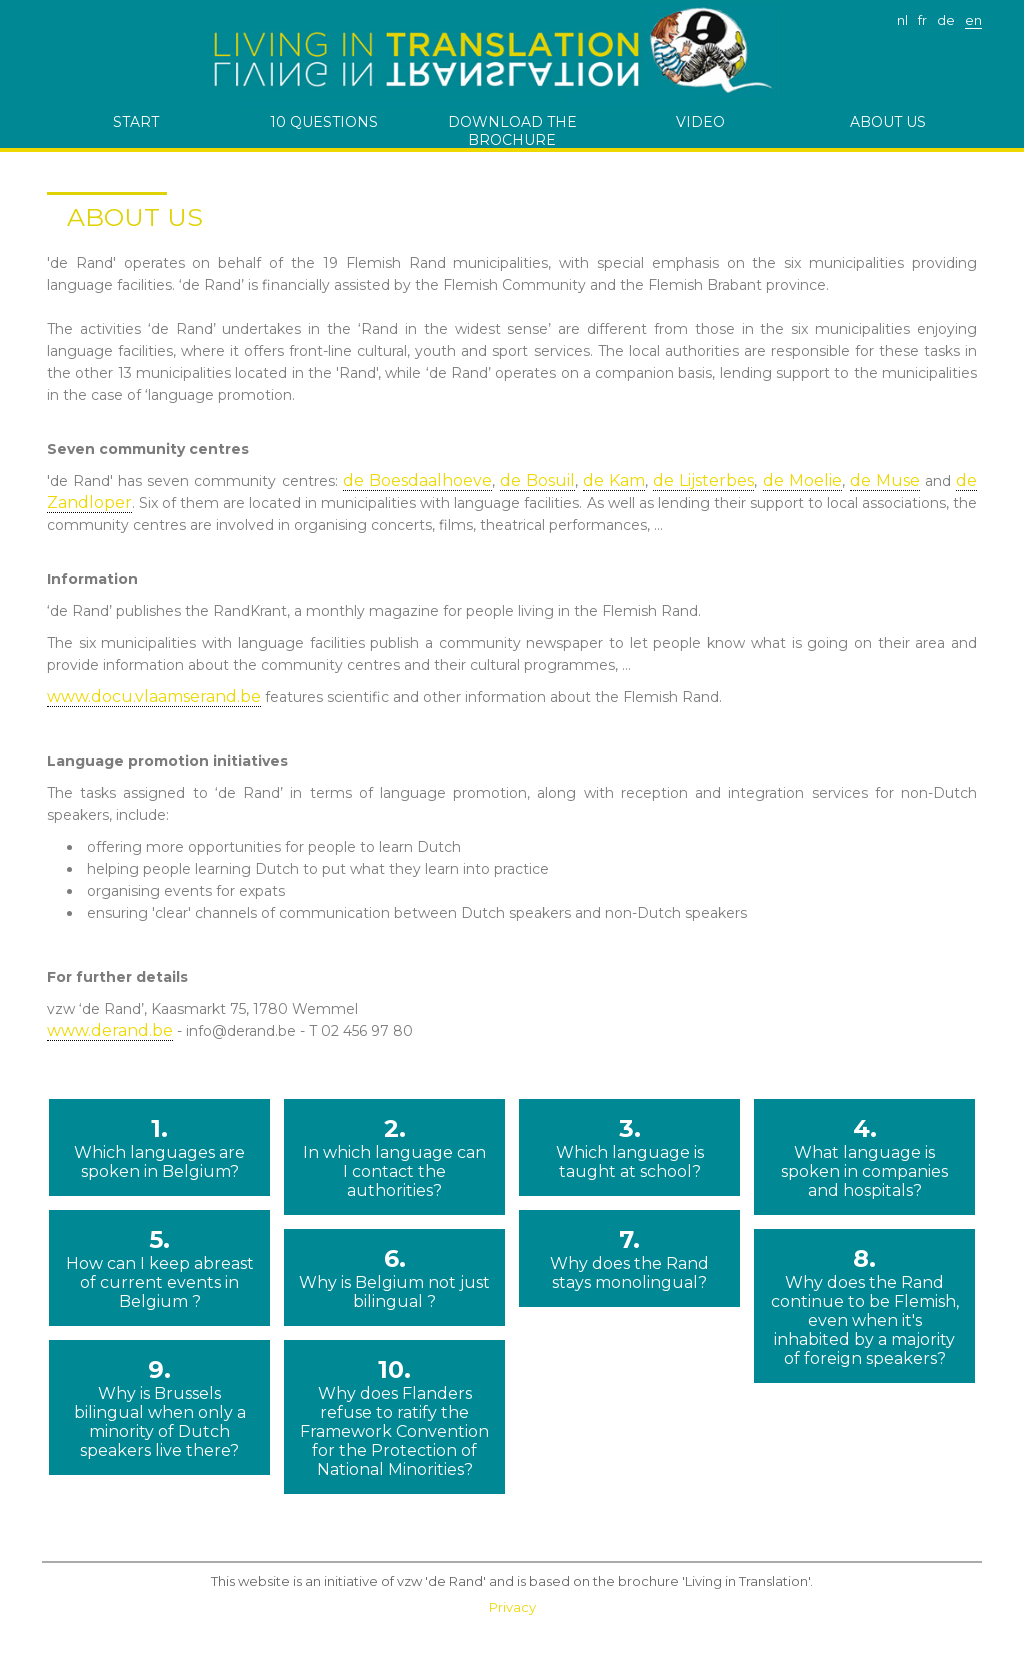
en (973, 20)
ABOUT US (888, 122)
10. (394, 1417)
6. (394, 1277)
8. (864, 1306)
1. (159, 1147)
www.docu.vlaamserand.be (154, 696)
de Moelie (802, 480)
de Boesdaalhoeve (417, 480)
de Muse (885, 480)
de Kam (614, 480)
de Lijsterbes (703, 480)
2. (394, 1157)
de (946, 20)
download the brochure (512, 130)
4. (864, 1157)
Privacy (512, 1607)
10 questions (324, 122)
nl (902, 20)
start (136, 122)
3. (629, 1147)
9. (159, 1407)
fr (922, 20)
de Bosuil (537, 480)
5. (159, 1268)
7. (629, 1258)
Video (700, 122)
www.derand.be (110, 1030)
